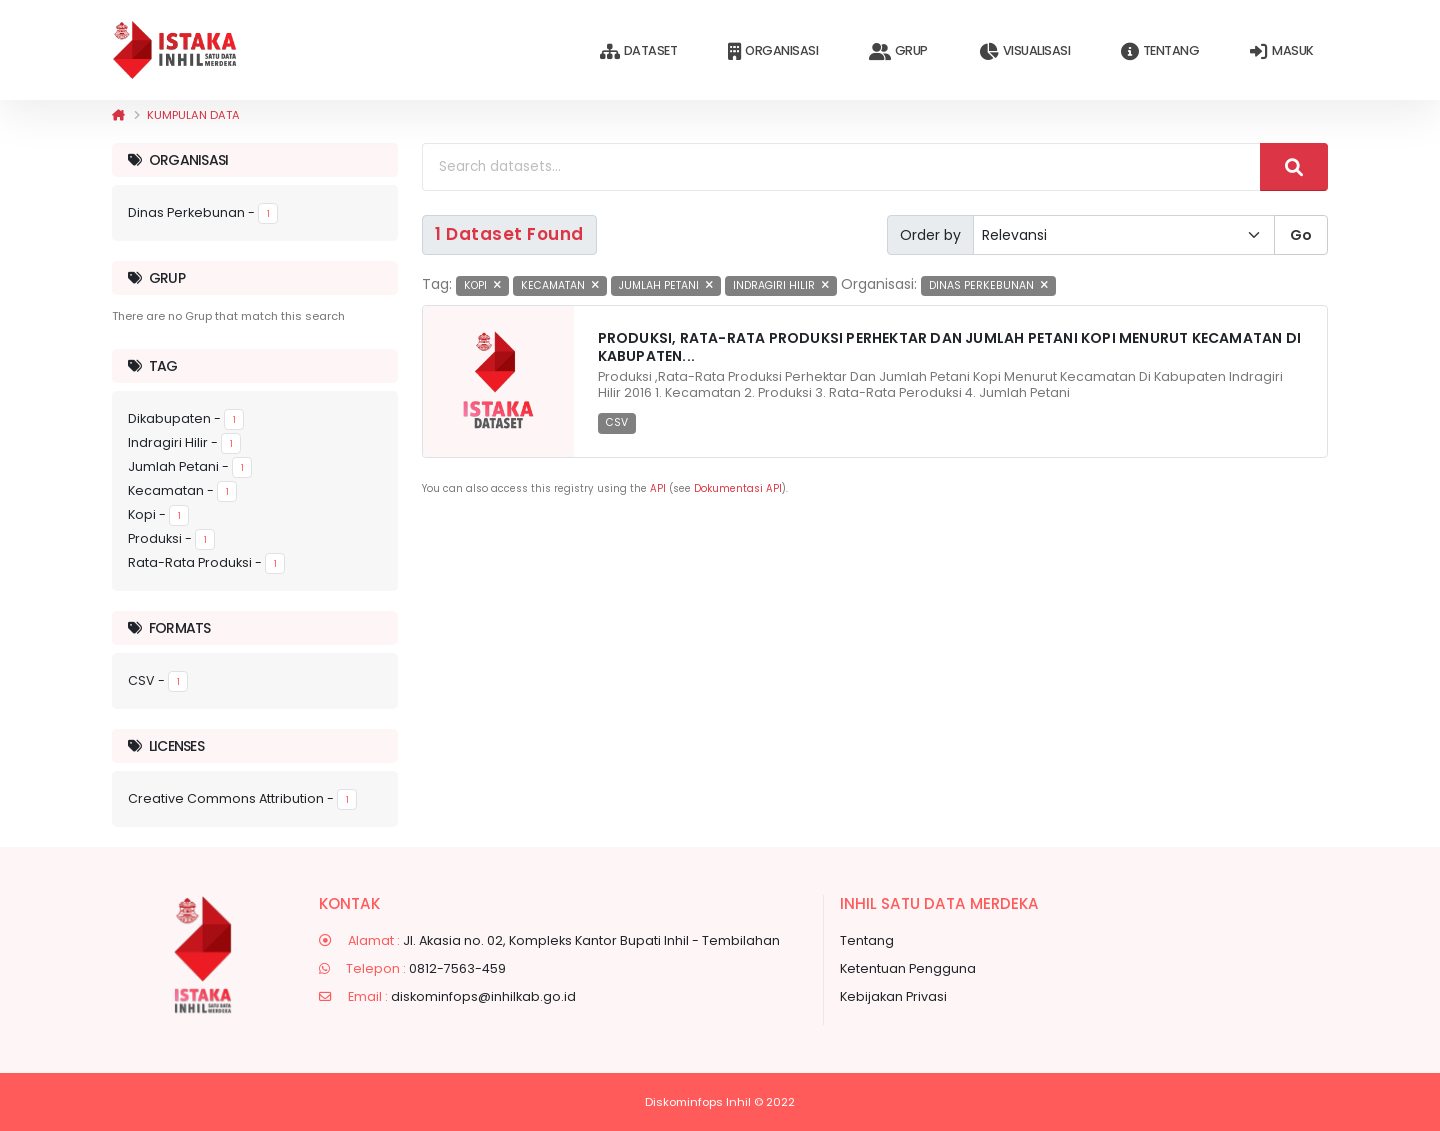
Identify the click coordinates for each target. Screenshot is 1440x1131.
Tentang (1160, 51)
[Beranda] (118, 115)
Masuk (1281, 51)
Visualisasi (1024, 51)
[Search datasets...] (841, 167)
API (658, 488)
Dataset (638, 51)
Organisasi (773, 51)
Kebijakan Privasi (893, 996)
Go (1301, 235)
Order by (930, 235)
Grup (898, 51)
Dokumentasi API (738, 488)
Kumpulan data (193, 115)
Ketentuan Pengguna (908, 968)
